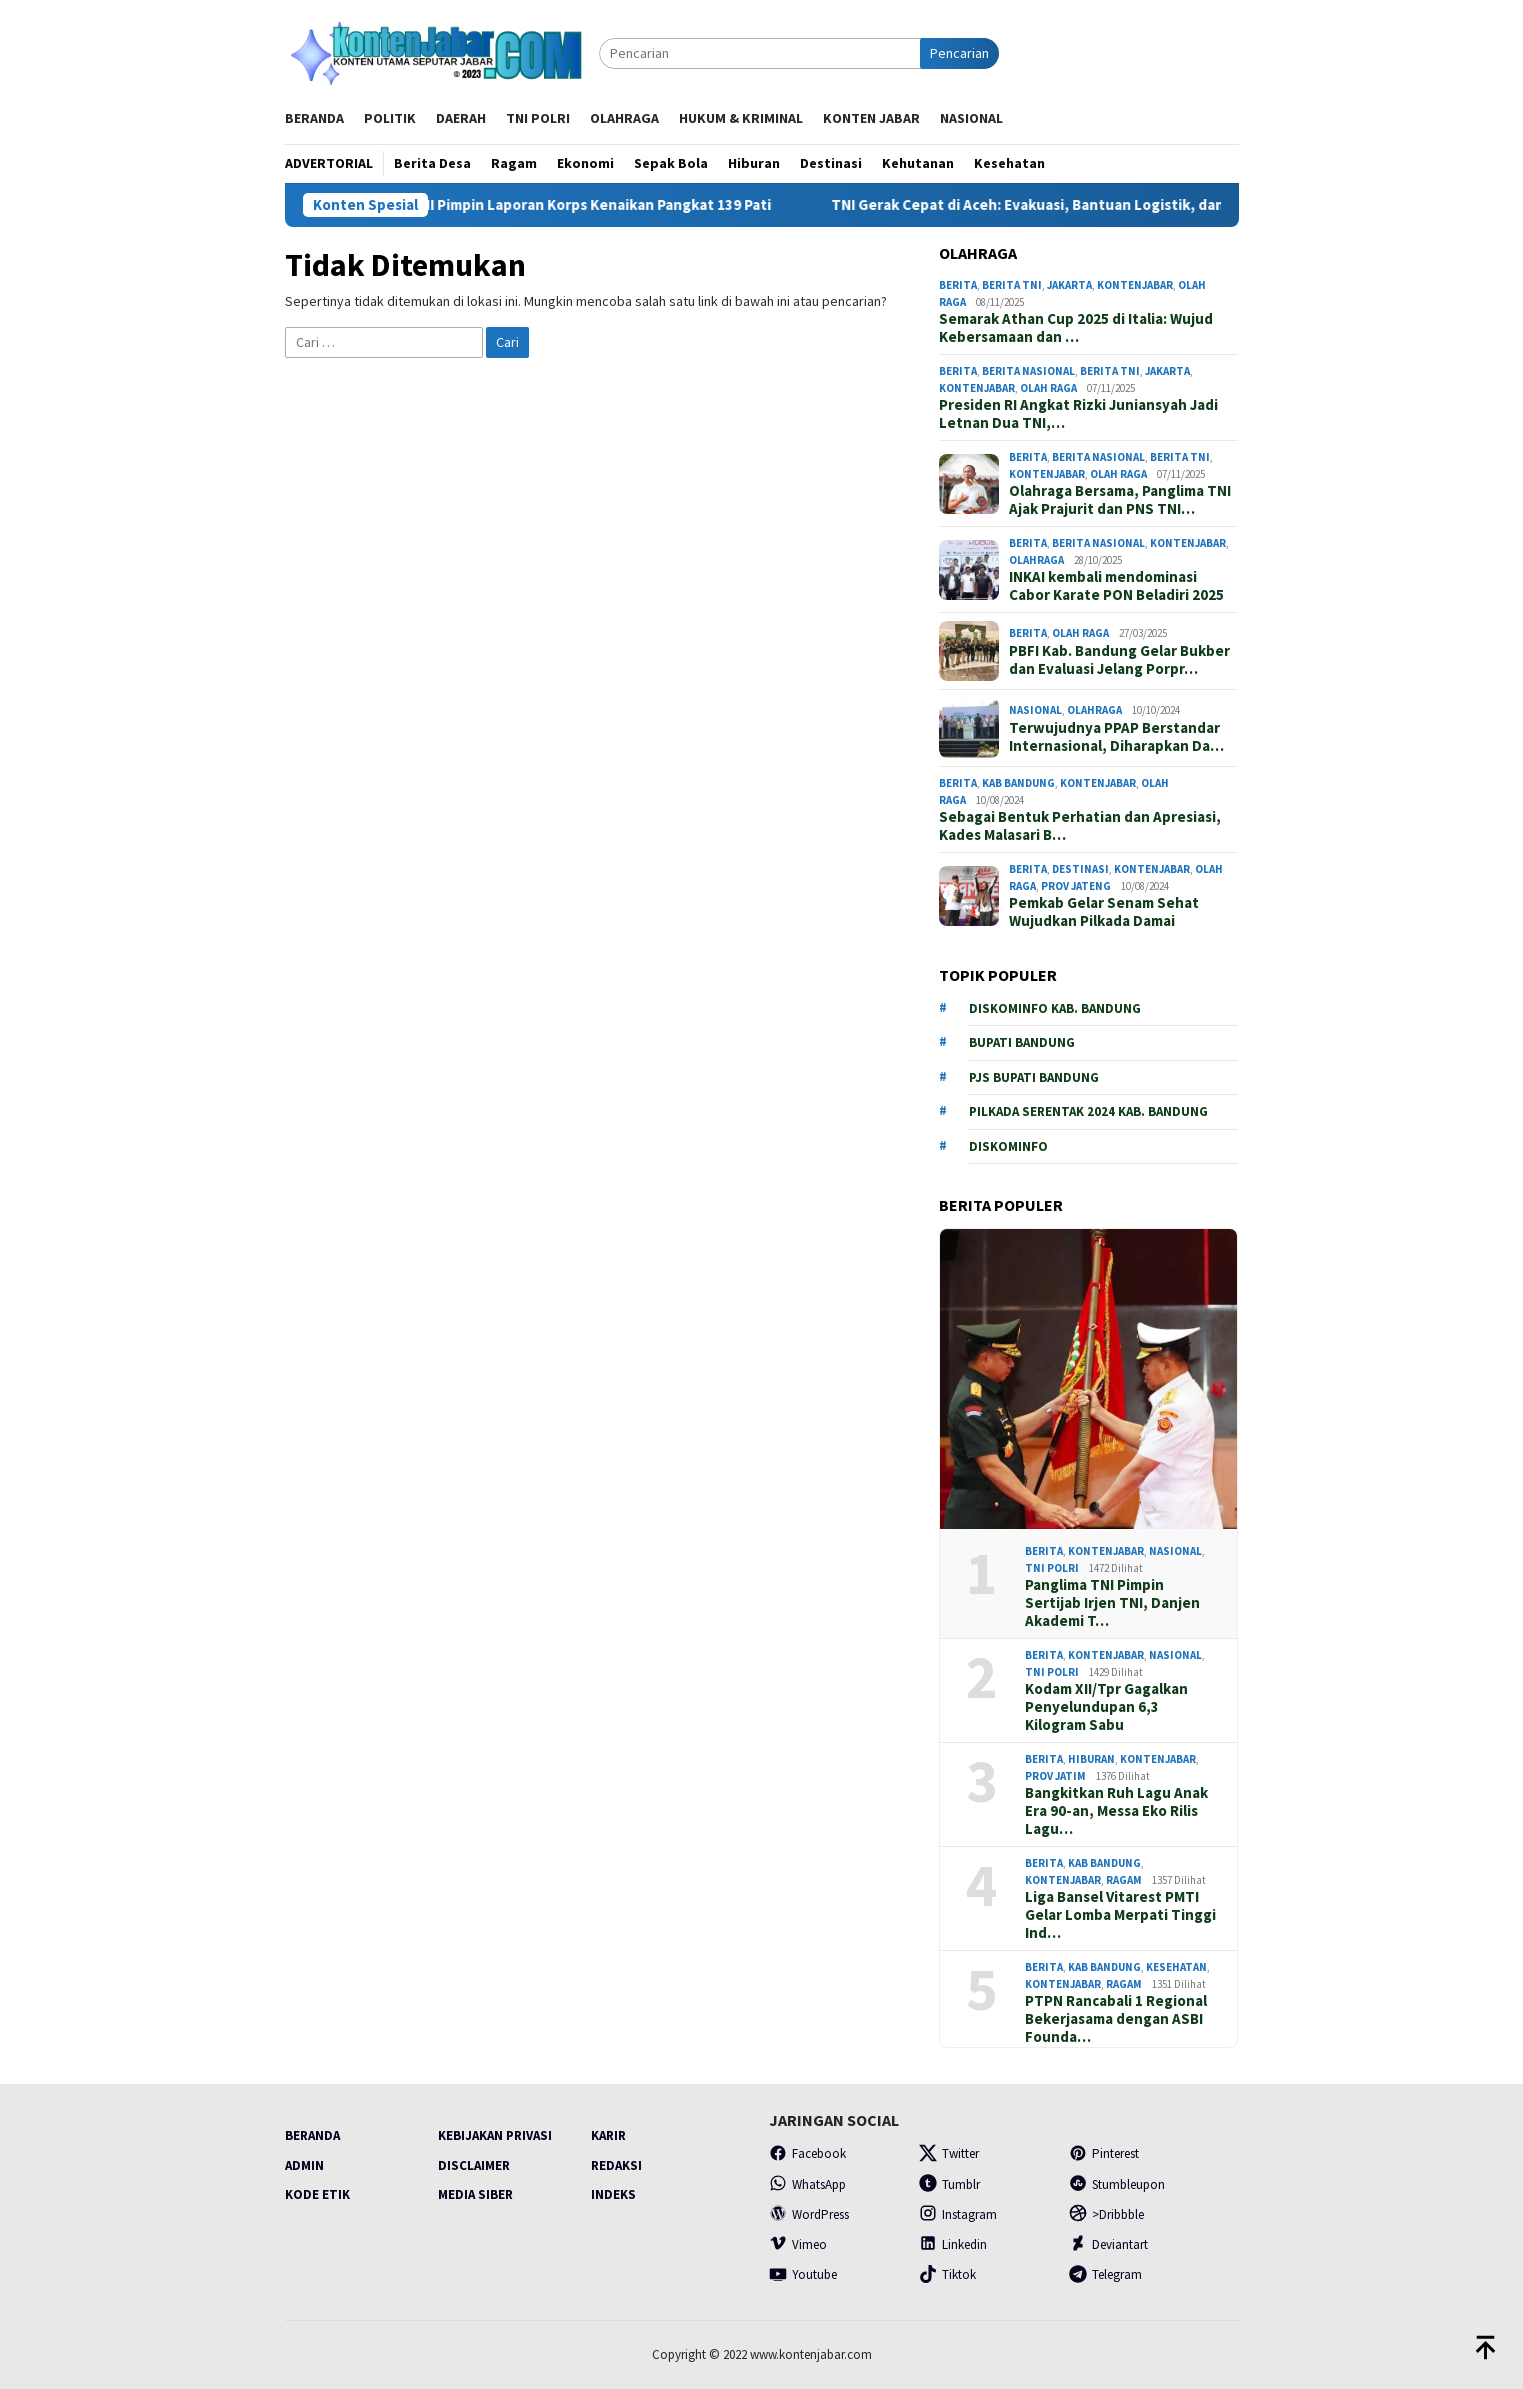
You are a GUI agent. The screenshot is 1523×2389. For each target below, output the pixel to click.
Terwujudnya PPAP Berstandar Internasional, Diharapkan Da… (1116, 737)
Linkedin (953, 2244)
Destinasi (1080, 869)
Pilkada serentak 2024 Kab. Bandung (1088, 1111)
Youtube (803, 2274)
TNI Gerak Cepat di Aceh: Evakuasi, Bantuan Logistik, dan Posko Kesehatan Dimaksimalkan (1172, 205)
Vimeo (798, 2244)
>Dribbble (1106, 2214)
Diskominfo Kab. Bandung (1055, 1008)
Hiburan (1091, 1759)
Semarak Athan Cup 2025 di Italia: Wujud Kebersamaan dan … (1076, 328)
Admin (304, 2165)
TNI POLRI (1052, 1568)
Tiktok (947, 2274)
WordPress (809, 2214)
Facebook (807, 2153)
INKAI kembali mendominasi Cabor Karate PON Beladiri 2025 (1116, 586)
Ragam (1124, 1880)
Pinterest (1104, 2153)
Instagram (958, 2214)
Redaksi (616, 2165)
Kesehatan (1176, 1967)
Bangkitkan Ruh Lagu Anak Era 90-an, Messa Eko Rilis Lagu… (1116, 1811)
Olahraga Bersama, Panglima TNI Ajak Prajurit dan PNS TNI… (1120, 500)
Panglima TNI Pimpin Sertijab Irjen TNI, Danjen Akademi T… (1112, 1603)
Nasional (1035, 710)
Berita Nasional (1028, 371)
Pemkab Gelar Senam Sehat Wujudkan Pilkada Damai (1104, 912)
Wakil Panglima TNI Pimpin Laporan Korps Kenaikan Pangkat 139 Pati (569, 205)
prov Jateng (1076, 886)
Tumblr (949, 2184)
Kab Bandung (1018, 783)
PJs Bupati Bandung (1034, 1077)
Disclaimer (474, 2165)
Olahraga (1036, 560)
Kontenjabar (1135, 285)
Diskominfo (1008, 1146)
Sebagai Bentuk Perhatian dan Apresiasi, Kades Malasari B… (1080, 826)
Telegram (1105, 2274)
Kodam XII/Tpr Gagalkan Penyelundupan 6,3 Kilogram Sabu (1106, 1707)
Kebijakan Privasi (495, 2135)
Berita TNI (1012, 285)
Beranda (312, 2135)
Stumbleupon (1117, 2184)
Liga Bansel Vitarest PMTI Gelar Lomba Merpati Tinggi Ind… (1120, 1915)
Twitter (949, 2153)
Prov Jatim (1055, 1776)
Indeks (613, 2194)
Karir (608, 2135)
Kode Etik (317, 2194)
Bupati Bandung (1022, 1042)
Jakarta (1069, 285)
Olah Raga (1048, 388)
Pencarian (959, 53)
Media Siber (475, 2194)
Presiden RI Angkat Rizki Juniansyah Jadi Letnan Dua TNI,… (1078, 414)
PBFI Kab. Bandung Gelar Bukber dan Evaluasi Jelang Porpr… (1119, 660)
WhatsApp (807, 2184)
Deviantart (1108, 2244)
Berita (958, 285)
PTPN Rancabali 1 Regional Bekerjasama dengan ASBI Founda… (1116, 2019)
